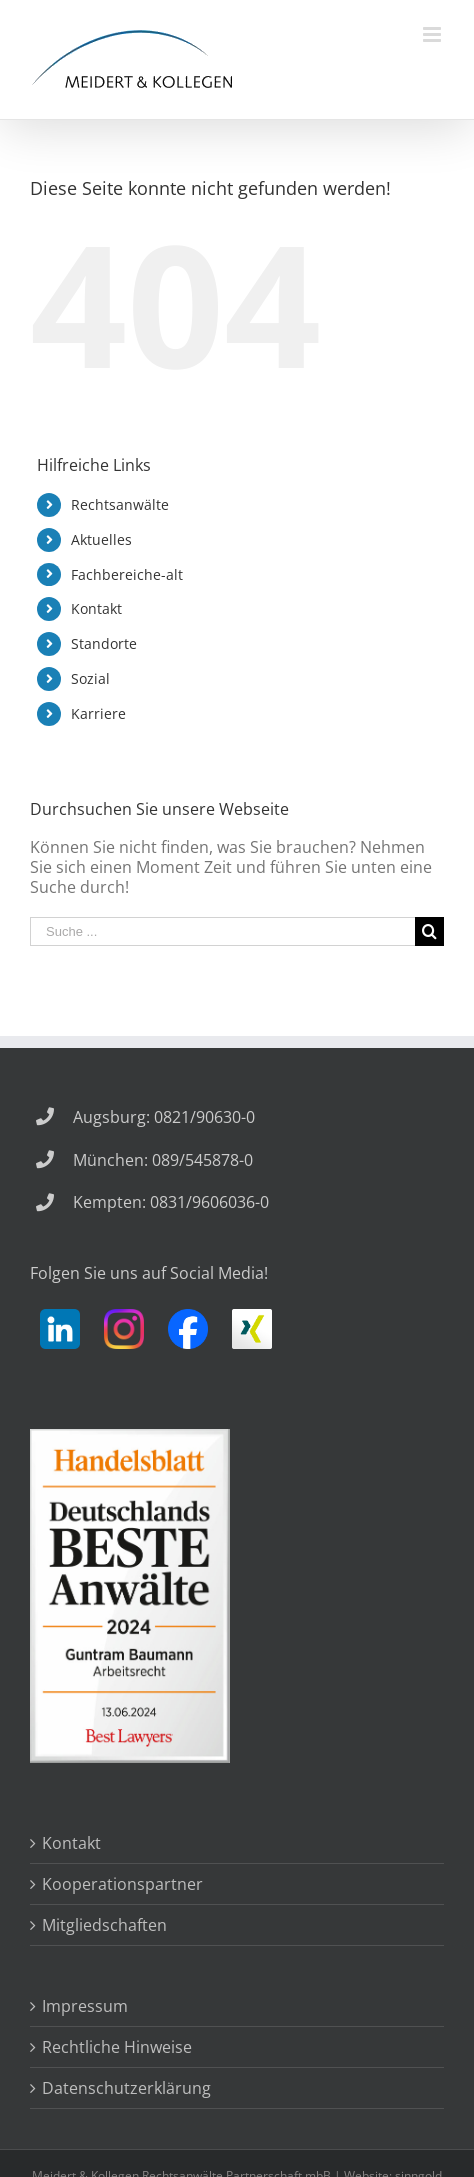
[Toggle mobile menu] (433, 34)
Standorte (104, 643)
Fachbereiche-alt (127, 574)
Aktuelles (101, 539)
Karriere (98, 713)
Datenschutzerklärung (126, 2088)
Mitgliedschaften (104, 1925)
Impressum (85, 2006)
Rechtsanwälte (120, 504)
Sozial (90, 678)
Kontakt (96, 608)
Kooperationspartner (122, 1884)
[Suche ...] (222, 931)
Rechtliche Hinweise (117, 2047)
